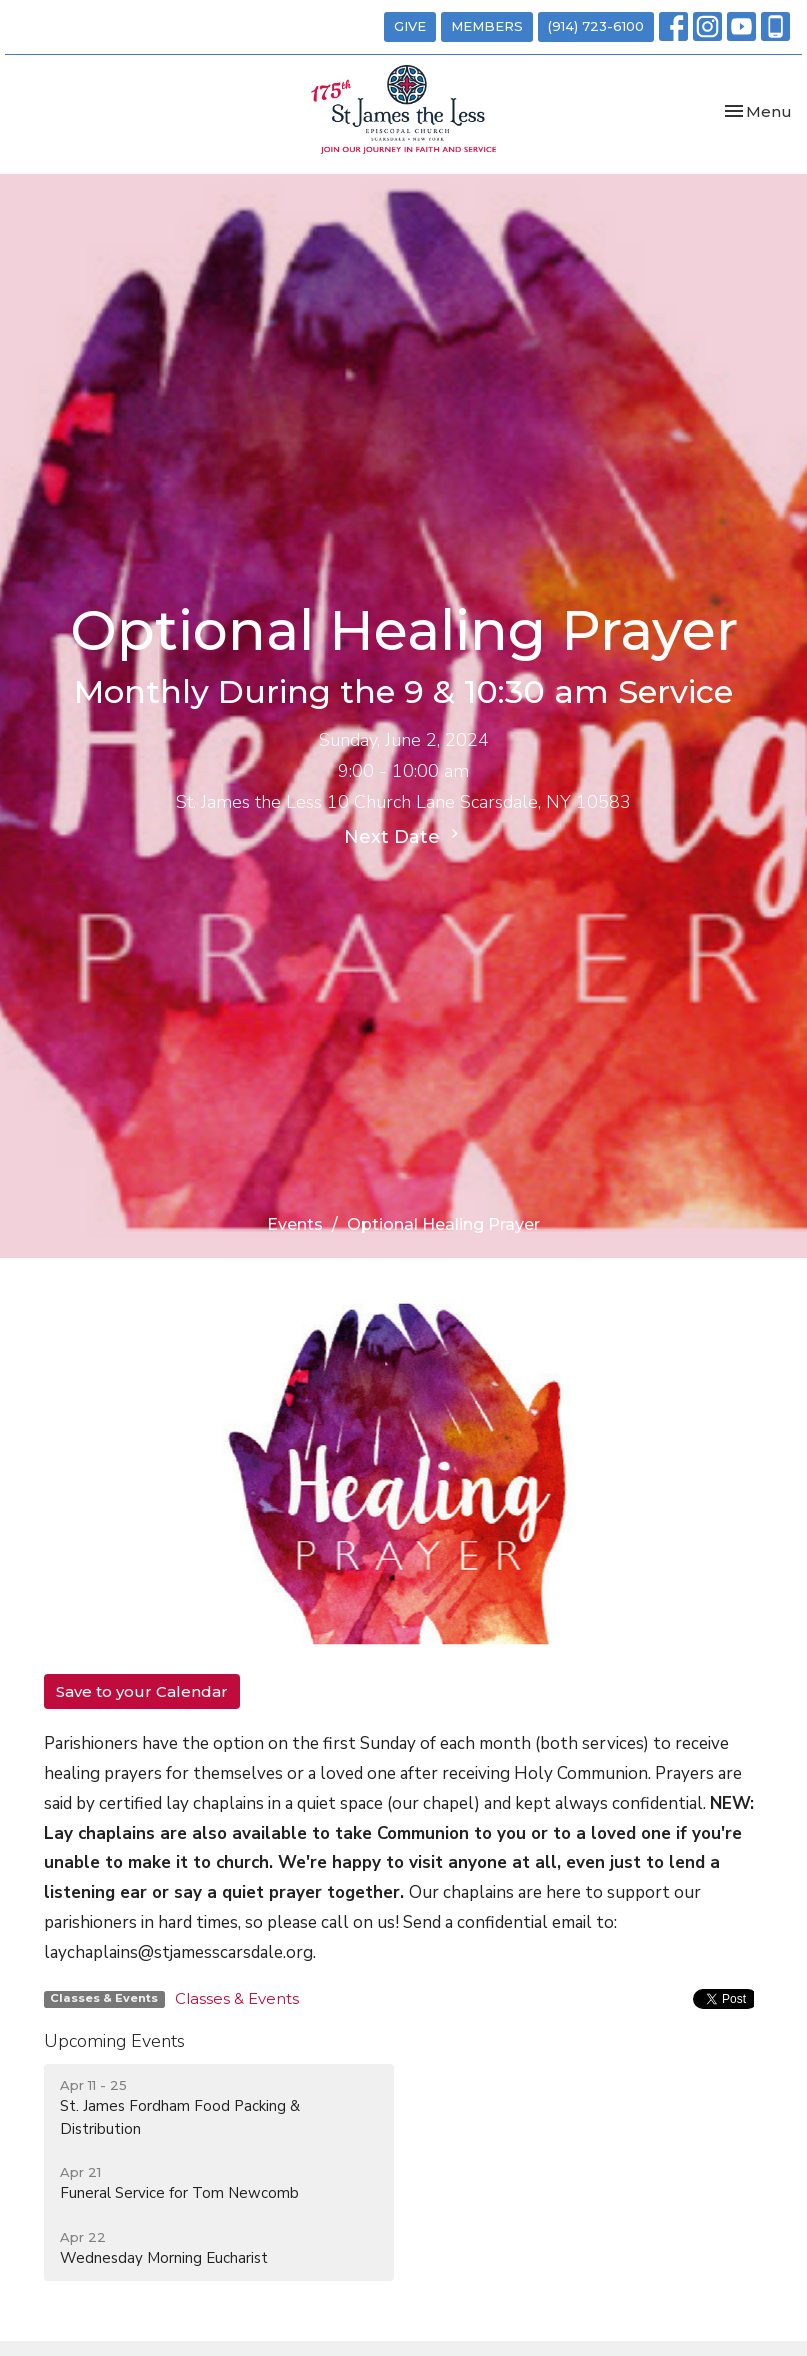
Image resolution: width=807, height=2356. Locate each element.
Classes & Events (237, 1998)
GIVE (410, 26)
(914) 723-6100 (596, 26)
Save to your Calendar (142, 1691)
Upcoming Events (114, 2041)
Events (295, 1224)
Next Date (404, 836)
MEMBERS (487, 26)
